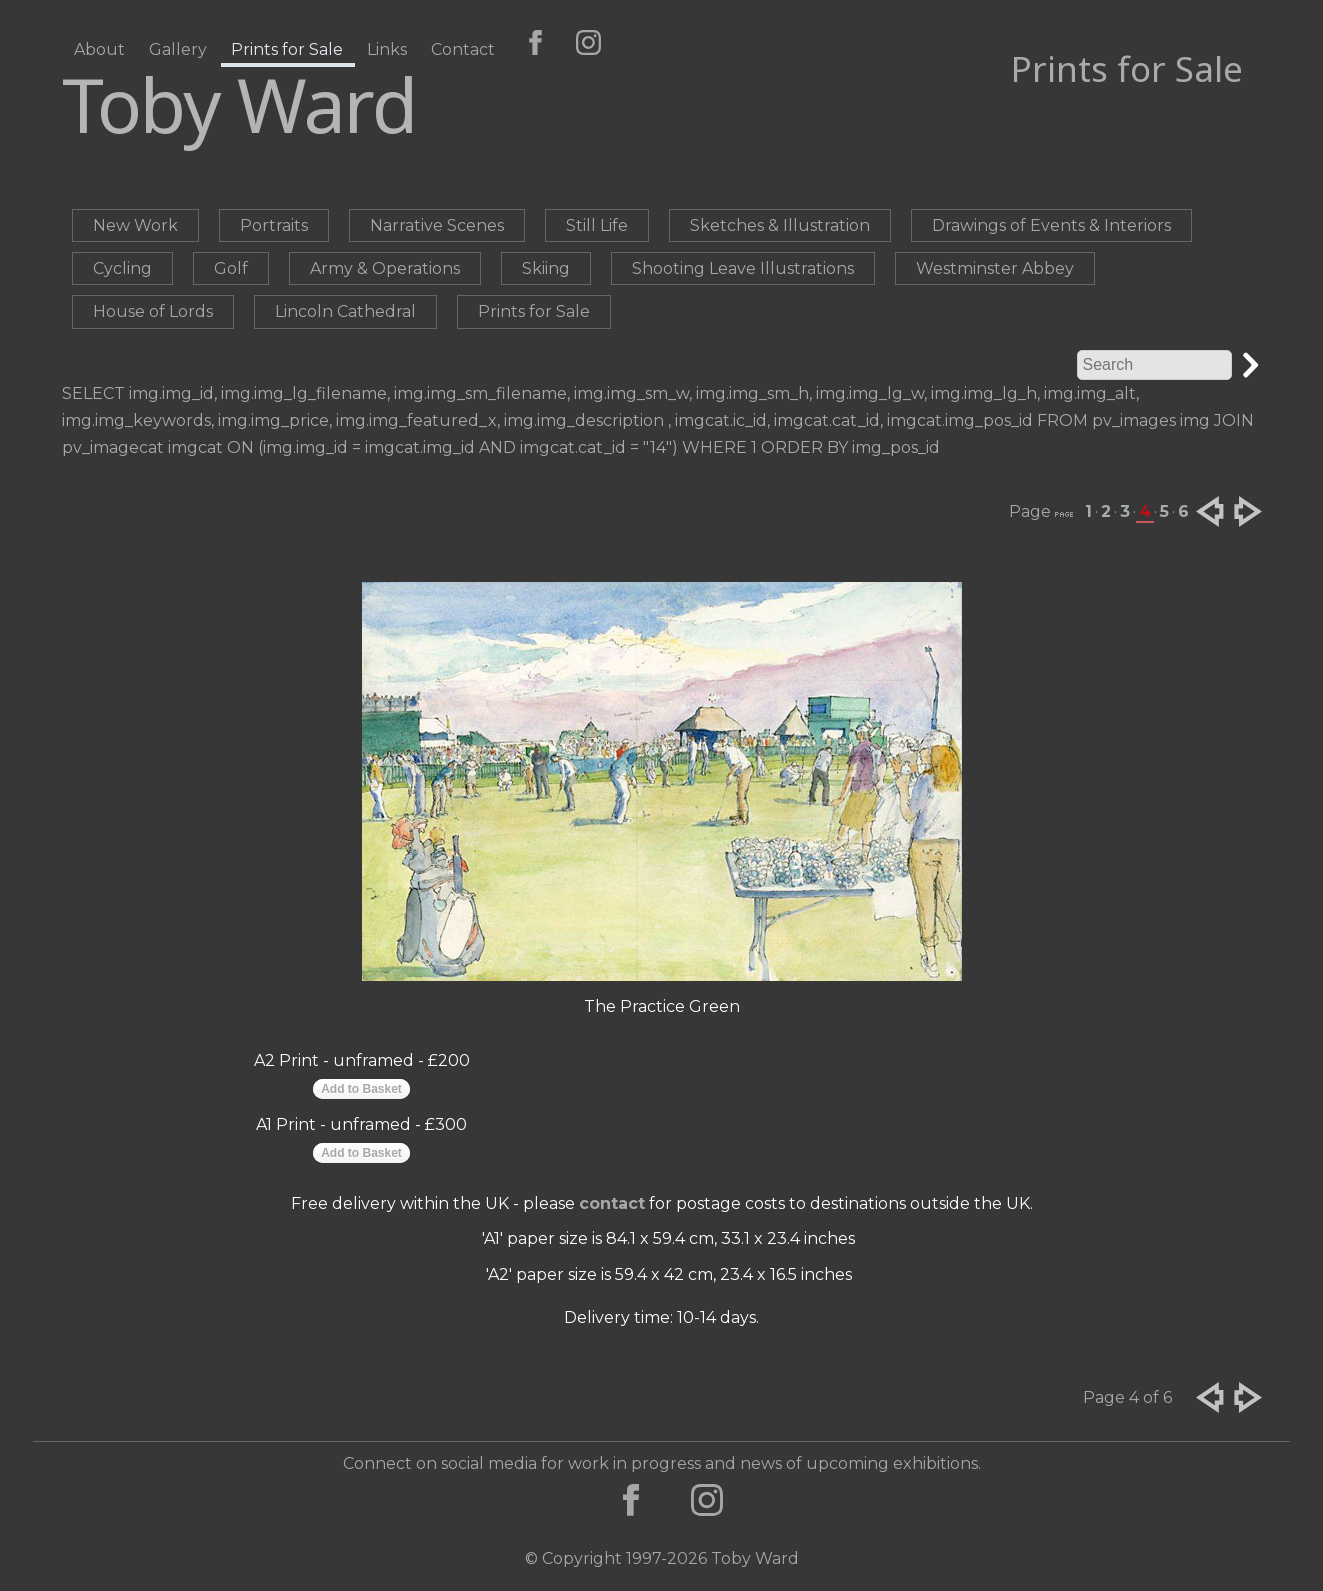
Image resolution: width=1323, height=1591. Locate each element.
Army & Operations (385, 268)
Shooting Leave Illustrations (743, 268)
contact (612, 1203)
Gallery (178, 49)
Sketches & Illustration (780, 225)
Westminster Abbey (995, 268)
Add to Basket (361, 1089)
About (99, 49)
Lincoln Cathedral (345, 311)
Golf (231, 268)
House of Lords (153, 311)
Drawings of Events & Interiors (1051, 225)
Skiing (546, 268)
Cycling (122, 268)
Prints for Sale (287, 49)
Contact (463, 49)
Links (387, 49)
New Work (135, 225)
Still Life (597, 225)
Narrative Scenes (437, 225)
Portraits (274, 225)
